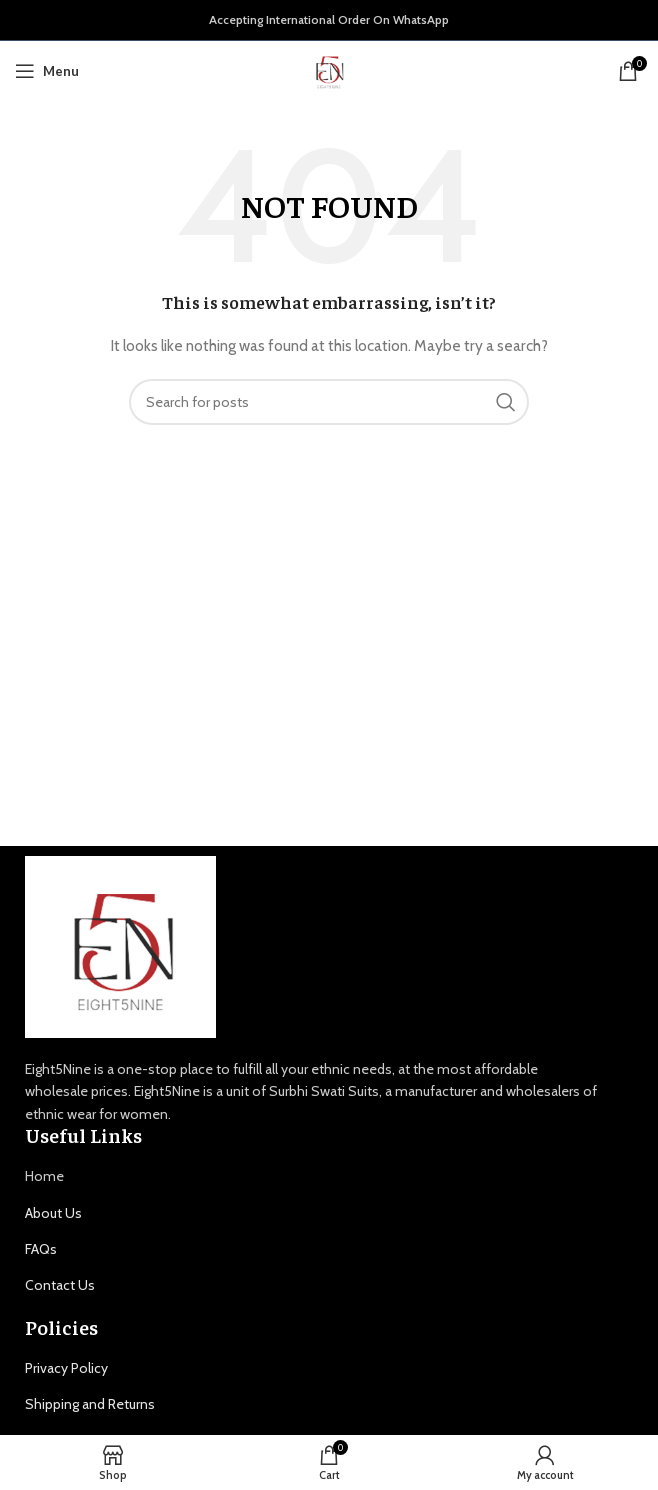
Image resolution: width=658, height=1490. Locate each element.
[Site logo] (329, 69)
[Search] (329, 402)
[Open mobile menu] (47, 71)
